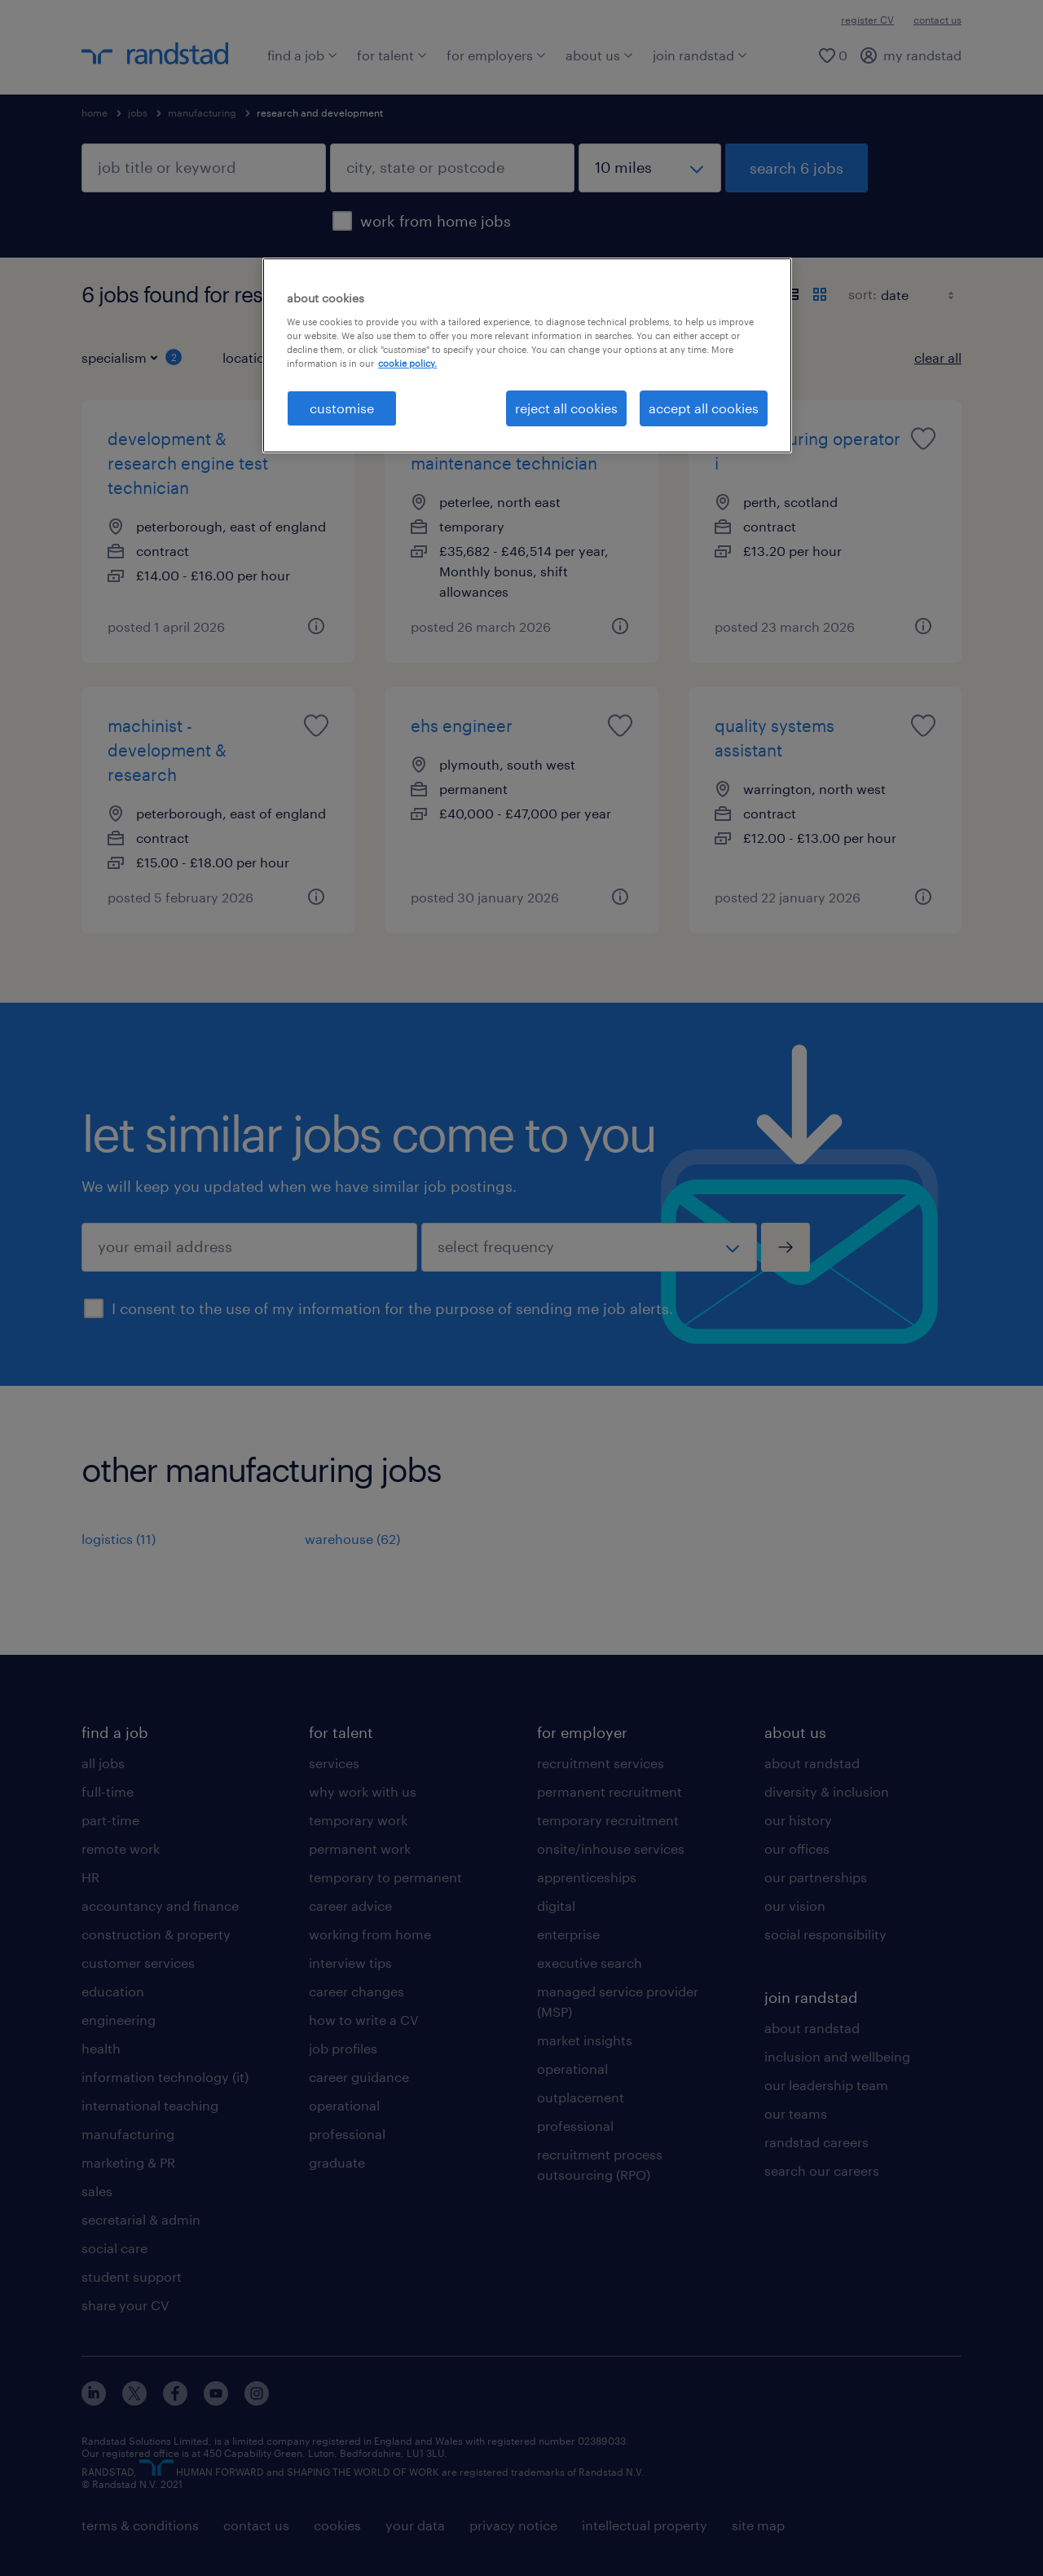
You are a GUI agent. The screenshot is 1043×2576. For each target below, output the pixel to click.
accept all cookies (704, 408)
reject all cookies (566, 408)
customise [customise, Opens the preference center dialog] (342, 408)
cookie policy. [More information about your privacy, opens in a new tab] (407, 363)
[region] (527, 355)
